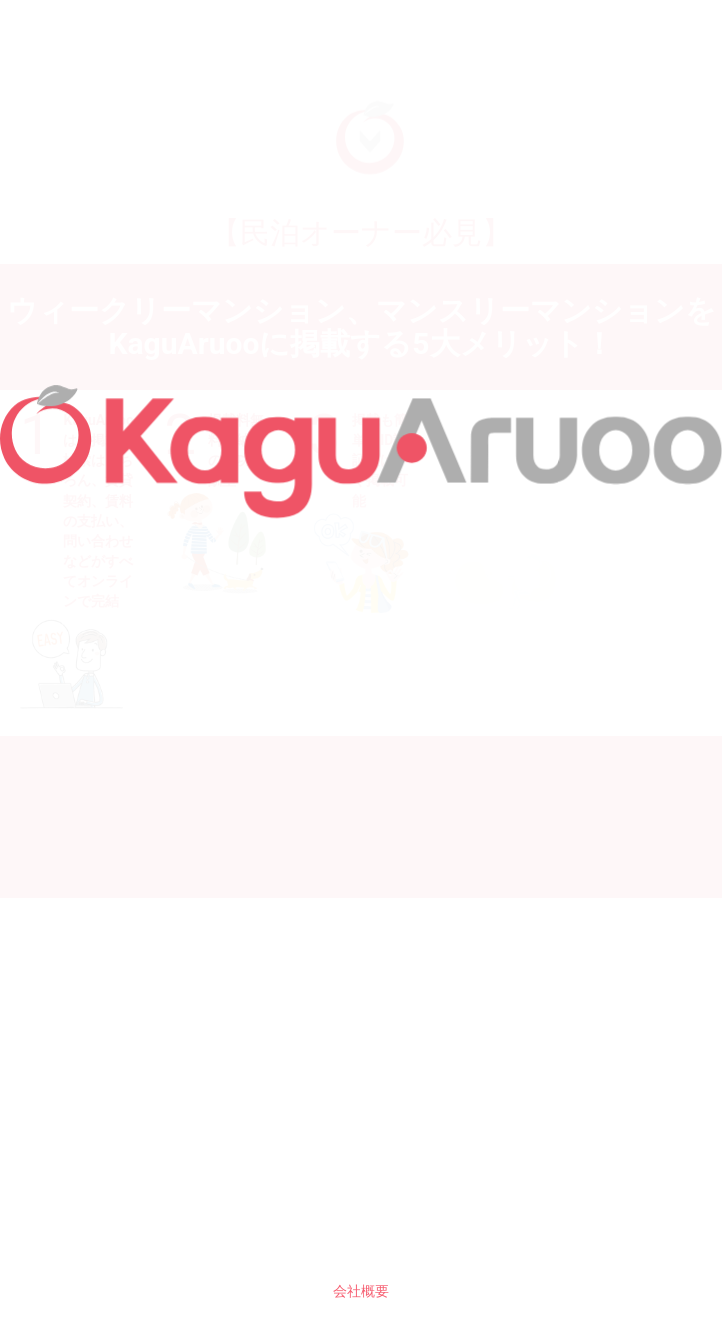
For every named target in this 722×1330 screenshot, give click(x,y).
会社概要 (361, 1291)
